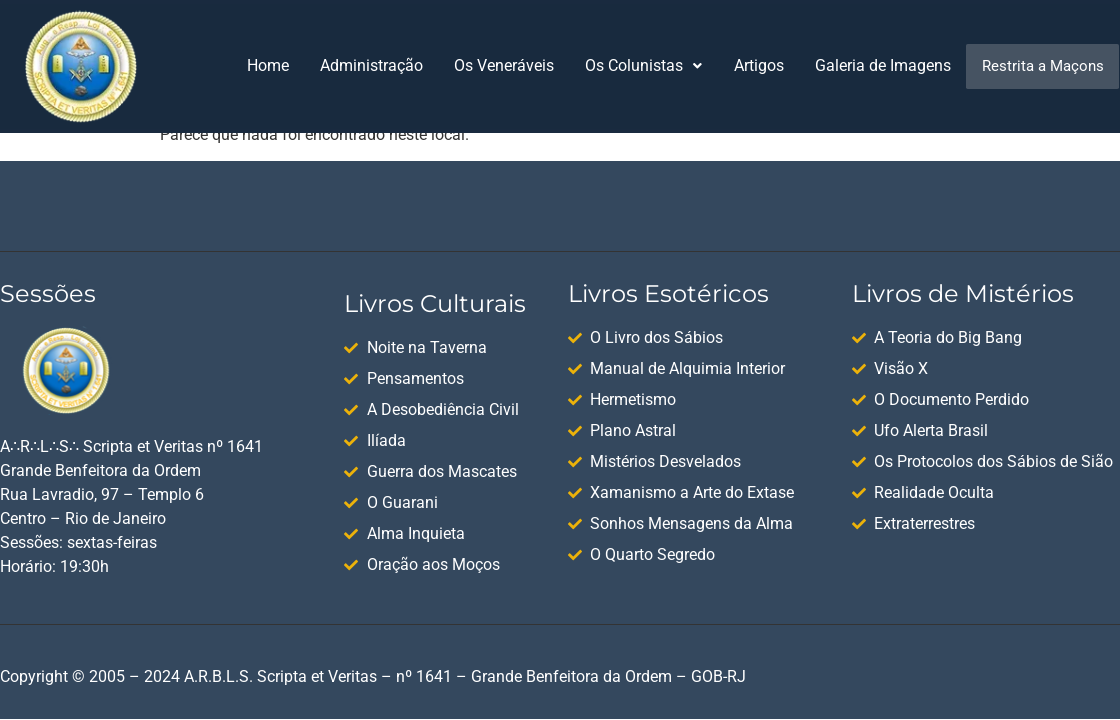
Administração (371, 65)
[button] (644, 66)
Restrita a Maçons (1043, 66)
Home (268, 65)
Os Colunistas (643, 65)
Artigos (759, 65)
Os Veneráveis (504, 65)
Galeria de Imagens (883, 65)
